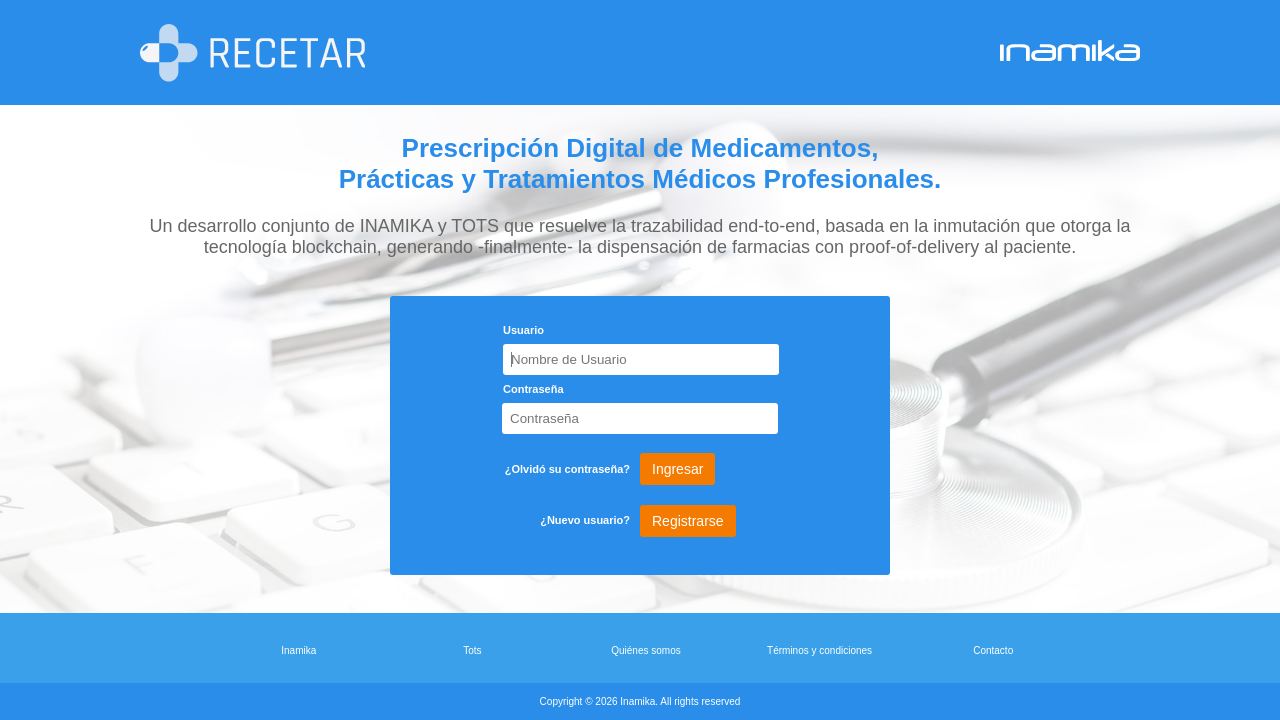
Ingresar (677, 469)
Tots (472, 650)
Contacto (993, 650)
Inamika (298, 650)
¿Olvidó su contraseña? (567, 469)
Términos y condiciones (819, 650)
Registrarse (688, 521)
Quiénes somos (645, 650)
